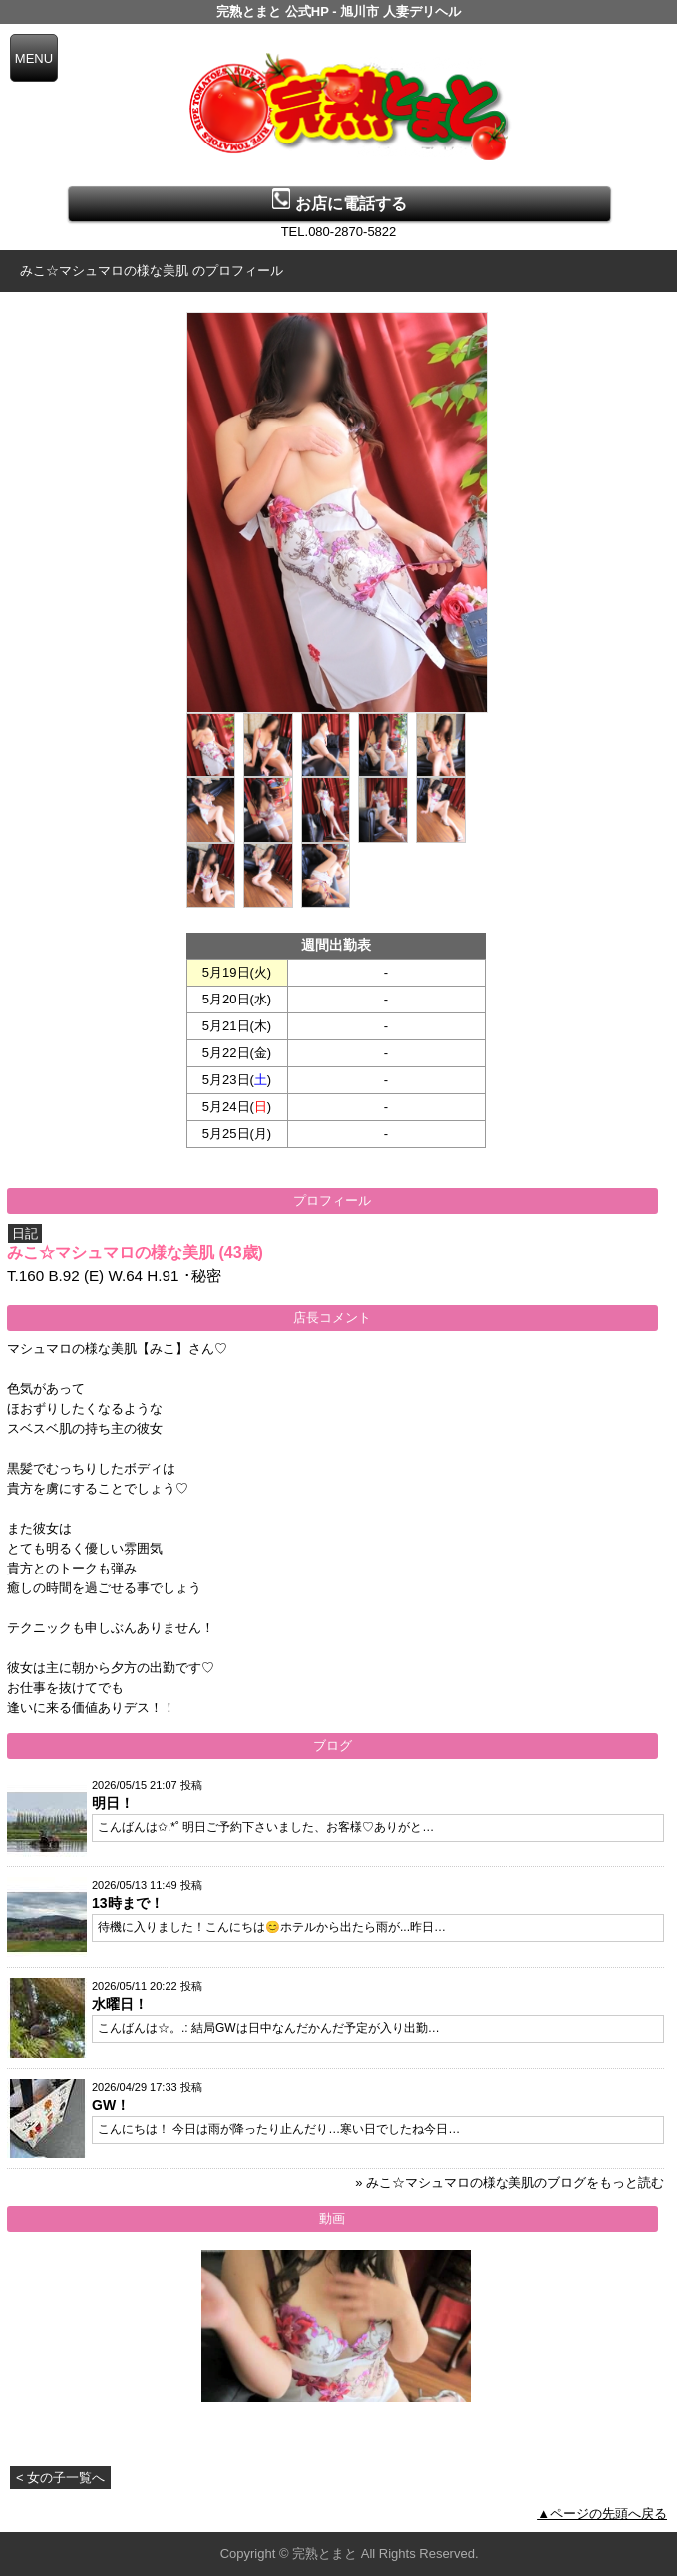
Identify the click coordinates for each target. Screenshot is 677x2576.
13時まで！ (128, 1903)
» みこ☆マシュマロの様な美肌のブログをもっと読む (509, 2182)
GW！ (111, 2105)
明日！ (113, 1803)
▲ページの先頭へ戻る (602, 2513)
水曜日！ (120, 2004)
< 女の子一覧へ (60, 2477)
